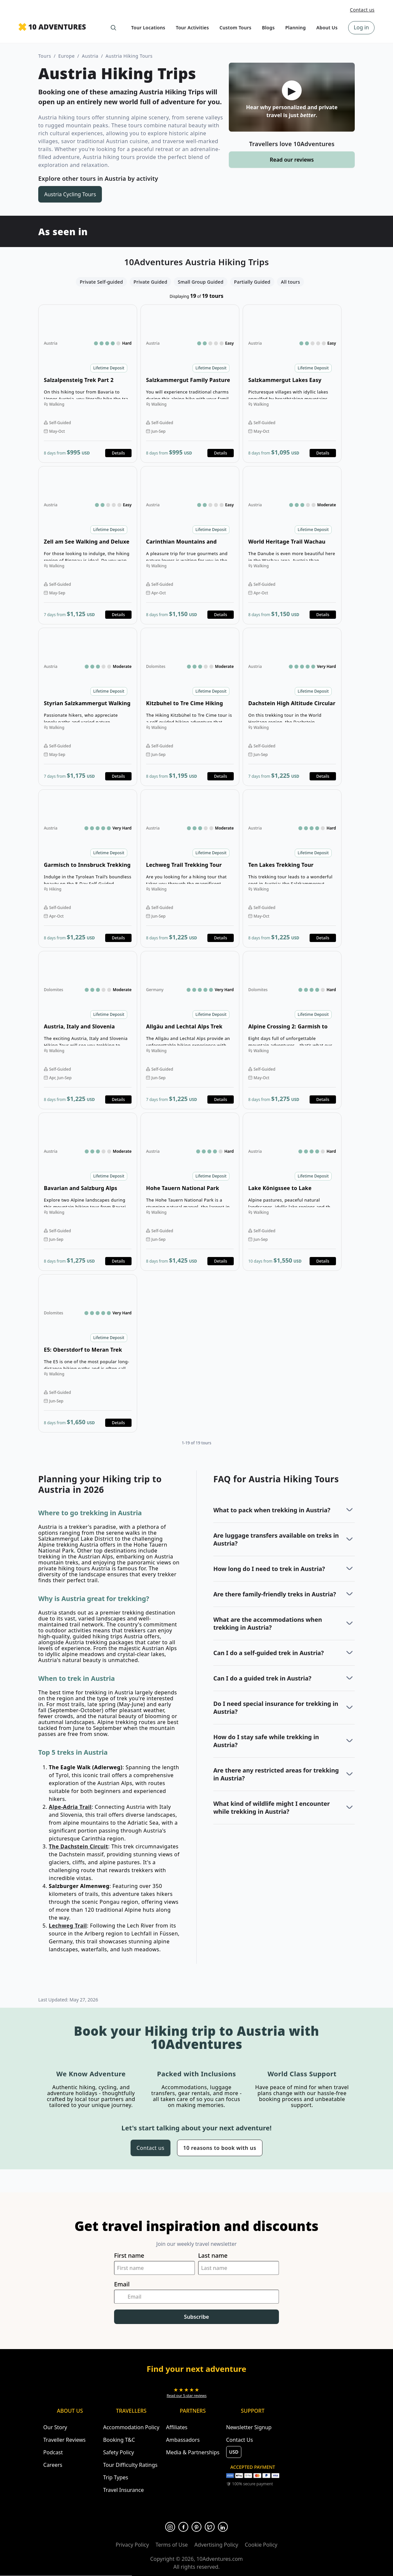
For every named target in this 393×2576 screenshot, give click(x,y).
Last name (212, 2255)
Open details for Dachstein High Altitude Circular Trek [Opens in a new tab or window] (292, 707)
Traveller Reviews (64, 2439)
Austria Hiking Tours (129, 56)
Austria (90, 56)
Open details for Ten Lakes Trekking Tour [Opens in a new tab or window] (292, 868)
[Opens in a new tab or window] (187, 2392)
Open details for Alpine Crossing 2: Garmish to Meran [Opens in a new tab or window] (292, 1030)
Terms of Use (172, 2544)
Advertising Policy (216, 2544)
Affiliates (176, 2427)
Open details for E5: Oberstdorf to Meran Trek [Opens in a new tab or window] (87, 1353)
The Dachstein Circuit (78, 1846)
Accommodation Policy (131, 2427)
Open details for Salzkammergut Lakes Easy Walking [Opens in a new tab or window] (292, 383)
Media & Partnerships (192, 2452)
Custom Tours (236, 27)
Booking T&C (119, 2439)
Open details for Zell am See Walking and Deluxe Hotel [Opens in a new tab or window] (87, 545)
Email (122, 2284)
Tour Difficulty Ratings (130, 2464)
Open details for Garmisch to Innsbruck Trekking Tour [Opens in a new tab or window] (87, 868)
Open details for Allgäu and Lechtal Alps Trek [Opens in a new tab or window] (189, 1030)
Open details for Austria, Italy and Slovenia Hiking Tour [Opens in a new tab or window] (87, 1030)
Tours (44, 56)
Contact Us (239, 2439)
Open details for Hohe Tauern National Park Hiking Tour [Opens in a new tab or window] (189, 1192)
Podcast (53, 2452)
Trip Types (115, 2477)
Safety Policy (118, 2452)
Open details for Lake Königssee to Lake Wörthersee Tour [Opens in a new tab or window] (292, 1192)
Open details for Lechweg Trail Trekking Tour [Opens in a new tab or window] (189, 868)
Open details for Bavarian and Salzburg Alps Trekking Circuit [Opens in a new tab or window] (87, 1192)
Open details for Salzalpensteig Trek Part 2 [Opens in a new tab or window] (87, 383)
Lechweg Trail (68, 1925)
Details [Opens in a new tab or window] (118, 453)
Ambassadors (182, 2439)
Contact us (362, 10)
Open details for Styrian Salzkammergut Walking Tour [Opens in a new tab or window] (87, 707)
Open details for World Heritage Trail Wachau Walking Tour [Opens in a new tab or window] (292, 545)
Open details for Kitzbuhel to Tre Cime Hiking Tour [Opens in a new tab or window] (189, 707)
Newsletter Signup (249, 2427)
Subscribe (196, 2316)
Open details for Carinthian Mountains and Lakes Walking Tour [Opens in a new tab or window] (189, 545)
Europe (66, 56)
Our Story (55, 2427)
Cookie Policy (261, 2544)
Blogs (268, 27)
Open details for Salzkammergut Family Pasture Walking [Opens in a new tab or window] (189, 383)
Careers (52, 2464)
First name (129, 2255)
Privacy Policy (132, 2544)
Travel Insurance (123, 2490)
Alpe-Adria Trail (70, 1806)
